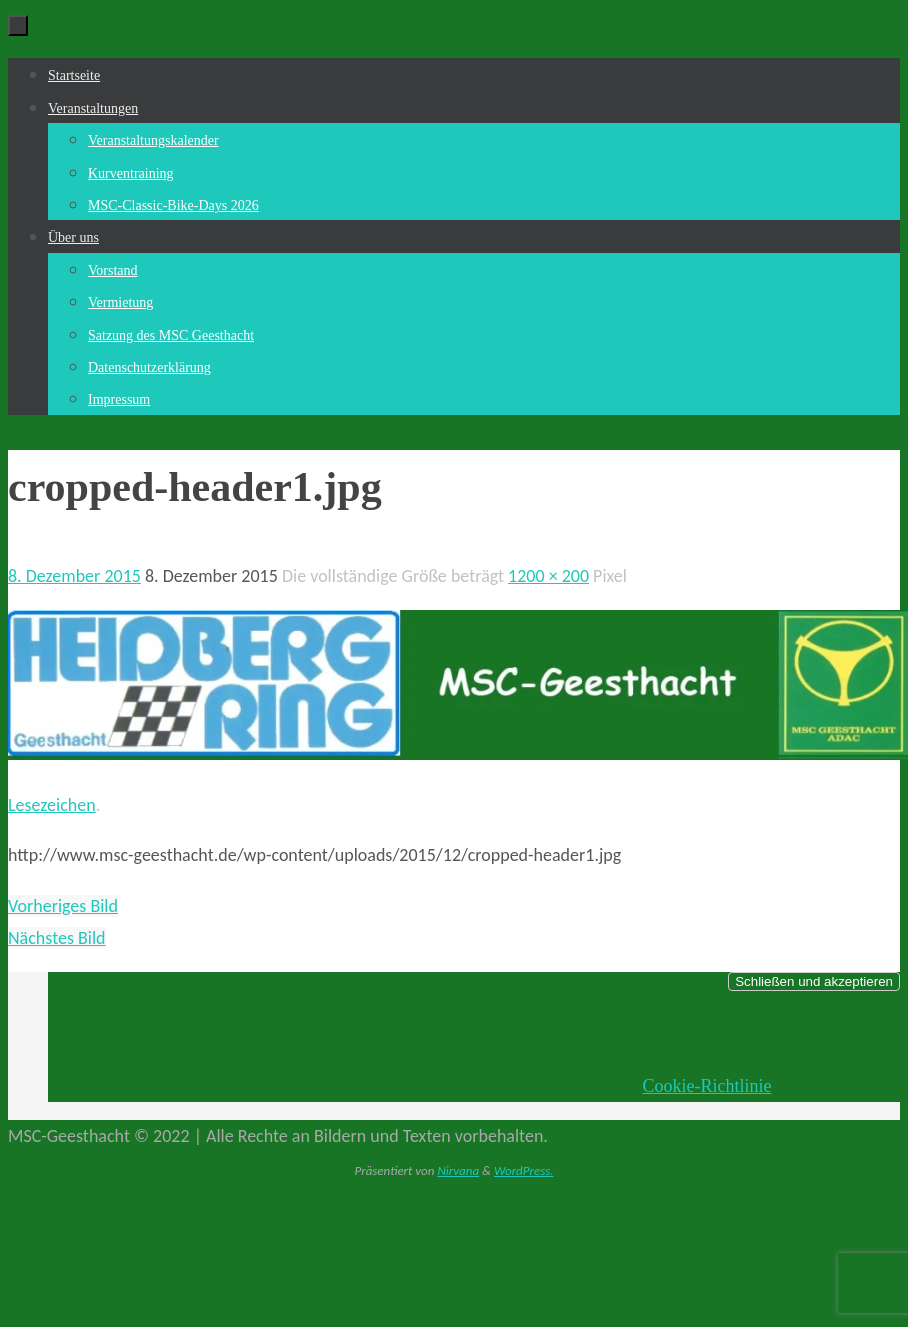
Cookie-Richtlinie (706, 1086)
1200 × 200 (548, 576)
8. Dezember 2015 (74, 576)
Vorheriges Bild (63, 906)
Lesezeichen (52, 805)
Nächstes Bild (57, 938)
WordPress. (524, 1170)
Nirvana (458, 1170)
